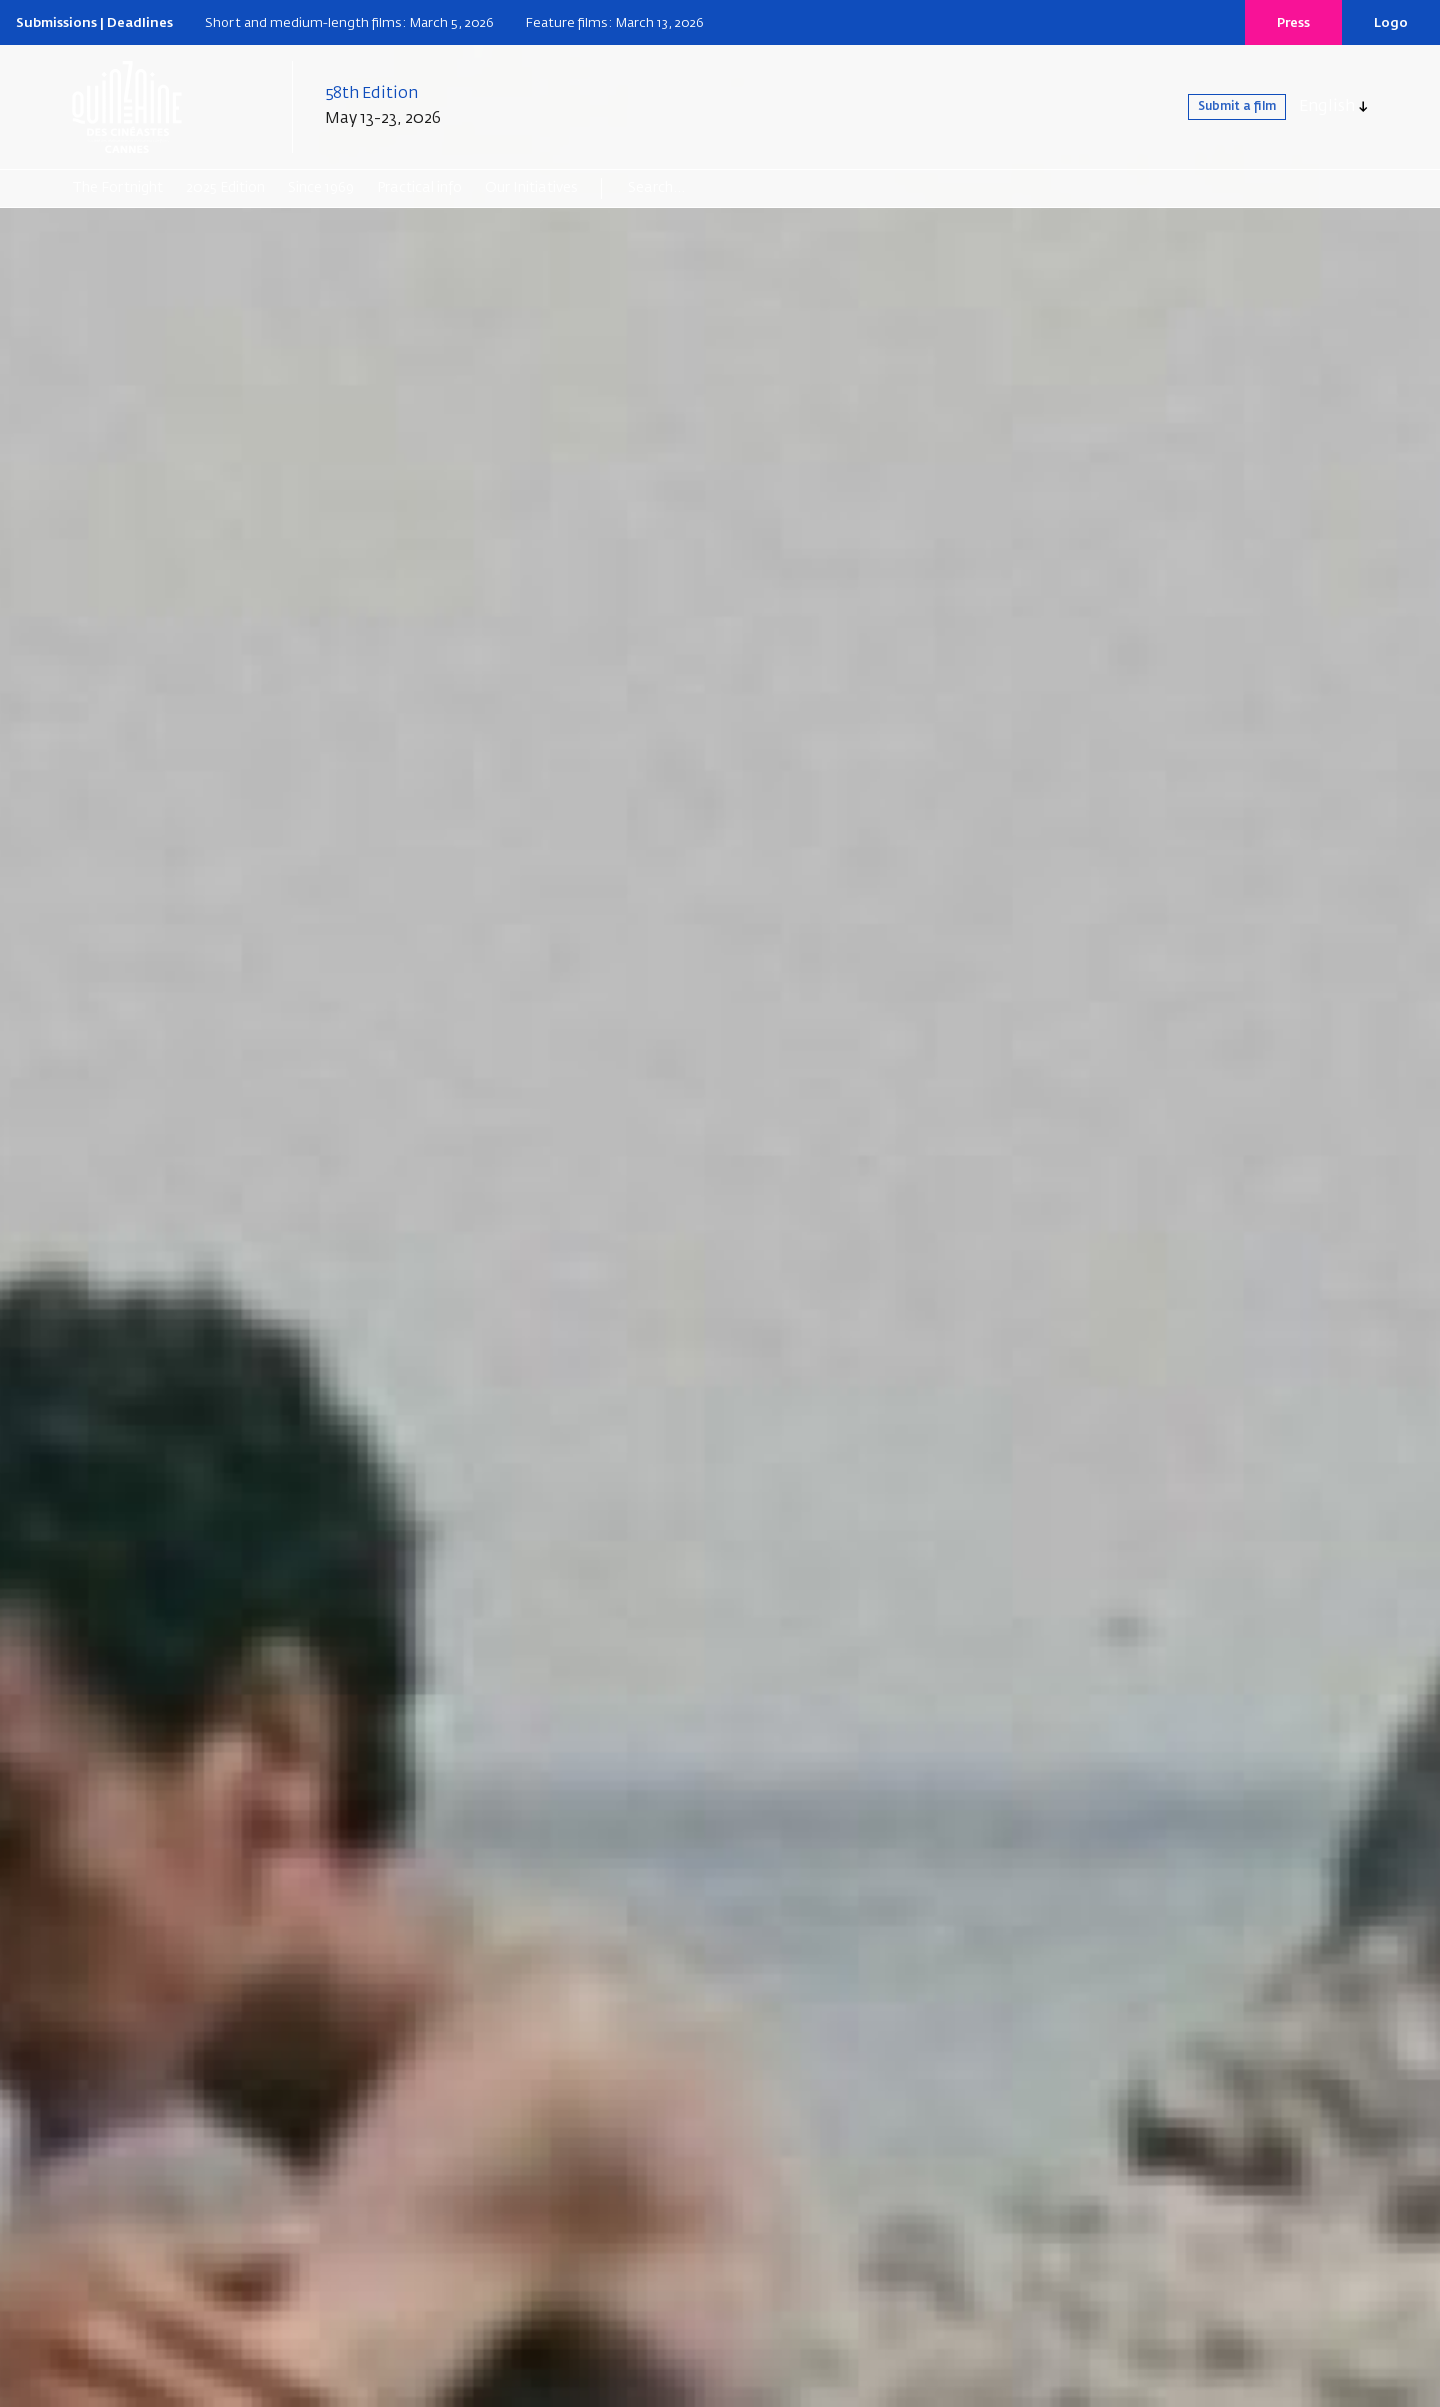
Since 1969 (321, 188)
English (1327, 107)
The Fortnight (117, 188)
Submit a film (1215, 107)
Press (1293, 23)
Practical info (419, 188)
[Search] (705, 188)
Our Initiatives (531, 188)
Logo (1391, 23)
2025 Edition (225, 188)
